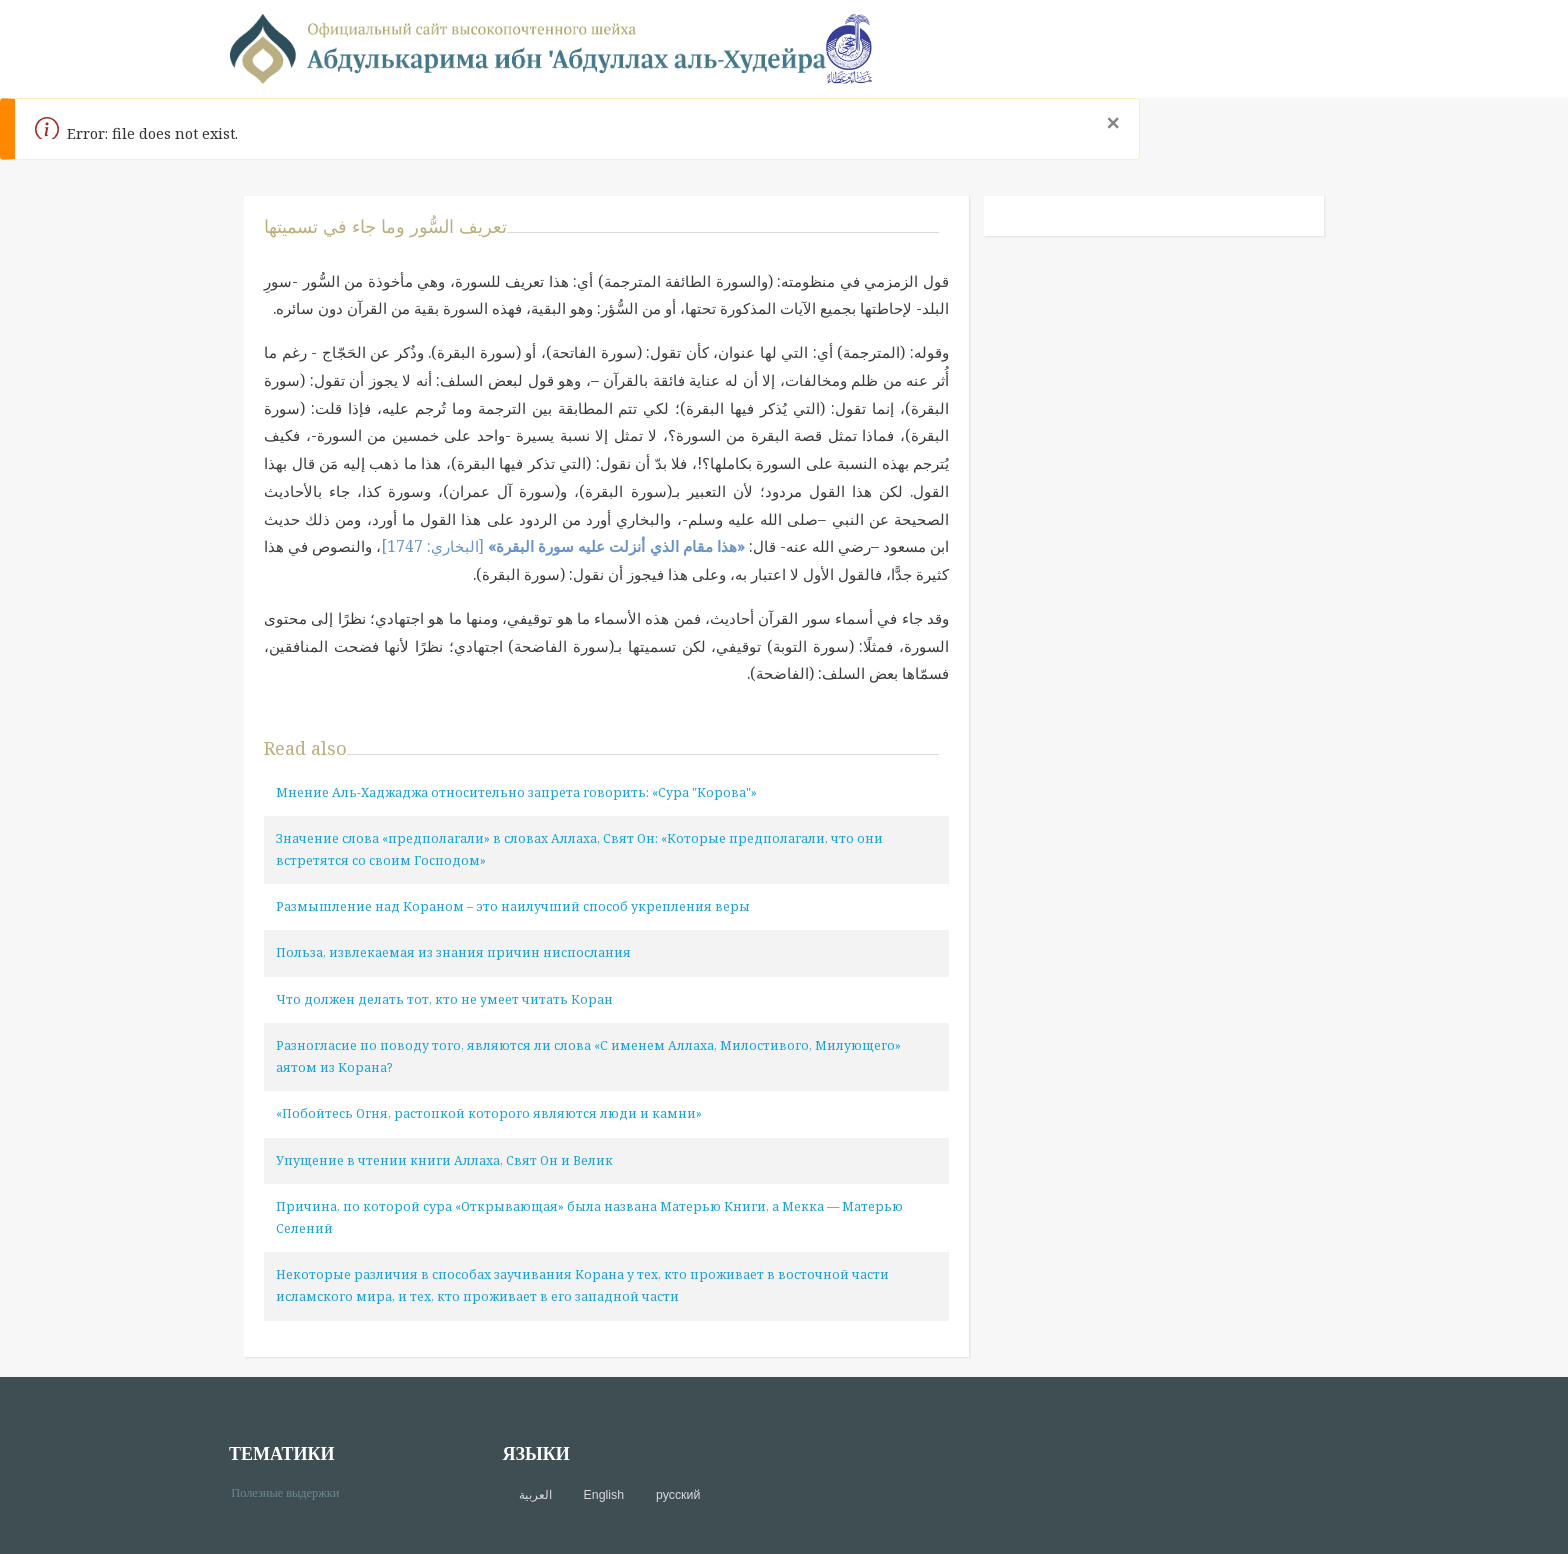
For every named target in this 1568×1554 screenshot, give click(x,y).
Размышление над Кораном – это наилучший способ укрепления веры (513, 906)
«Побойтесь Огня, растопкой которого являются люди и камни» (489, 1113)
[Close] (1112, 123)
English (604, 1495)
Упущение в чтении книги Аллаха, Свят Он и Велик (444, 1160)
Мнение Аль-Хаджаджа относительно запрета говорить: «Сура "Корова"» (516, 792)
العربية (535, 1495)
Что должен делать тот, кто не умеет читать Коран (444, 999)
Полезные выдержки (292, 1491)
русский (678, 1495)
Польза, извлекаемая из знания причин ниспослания (453, 952)
